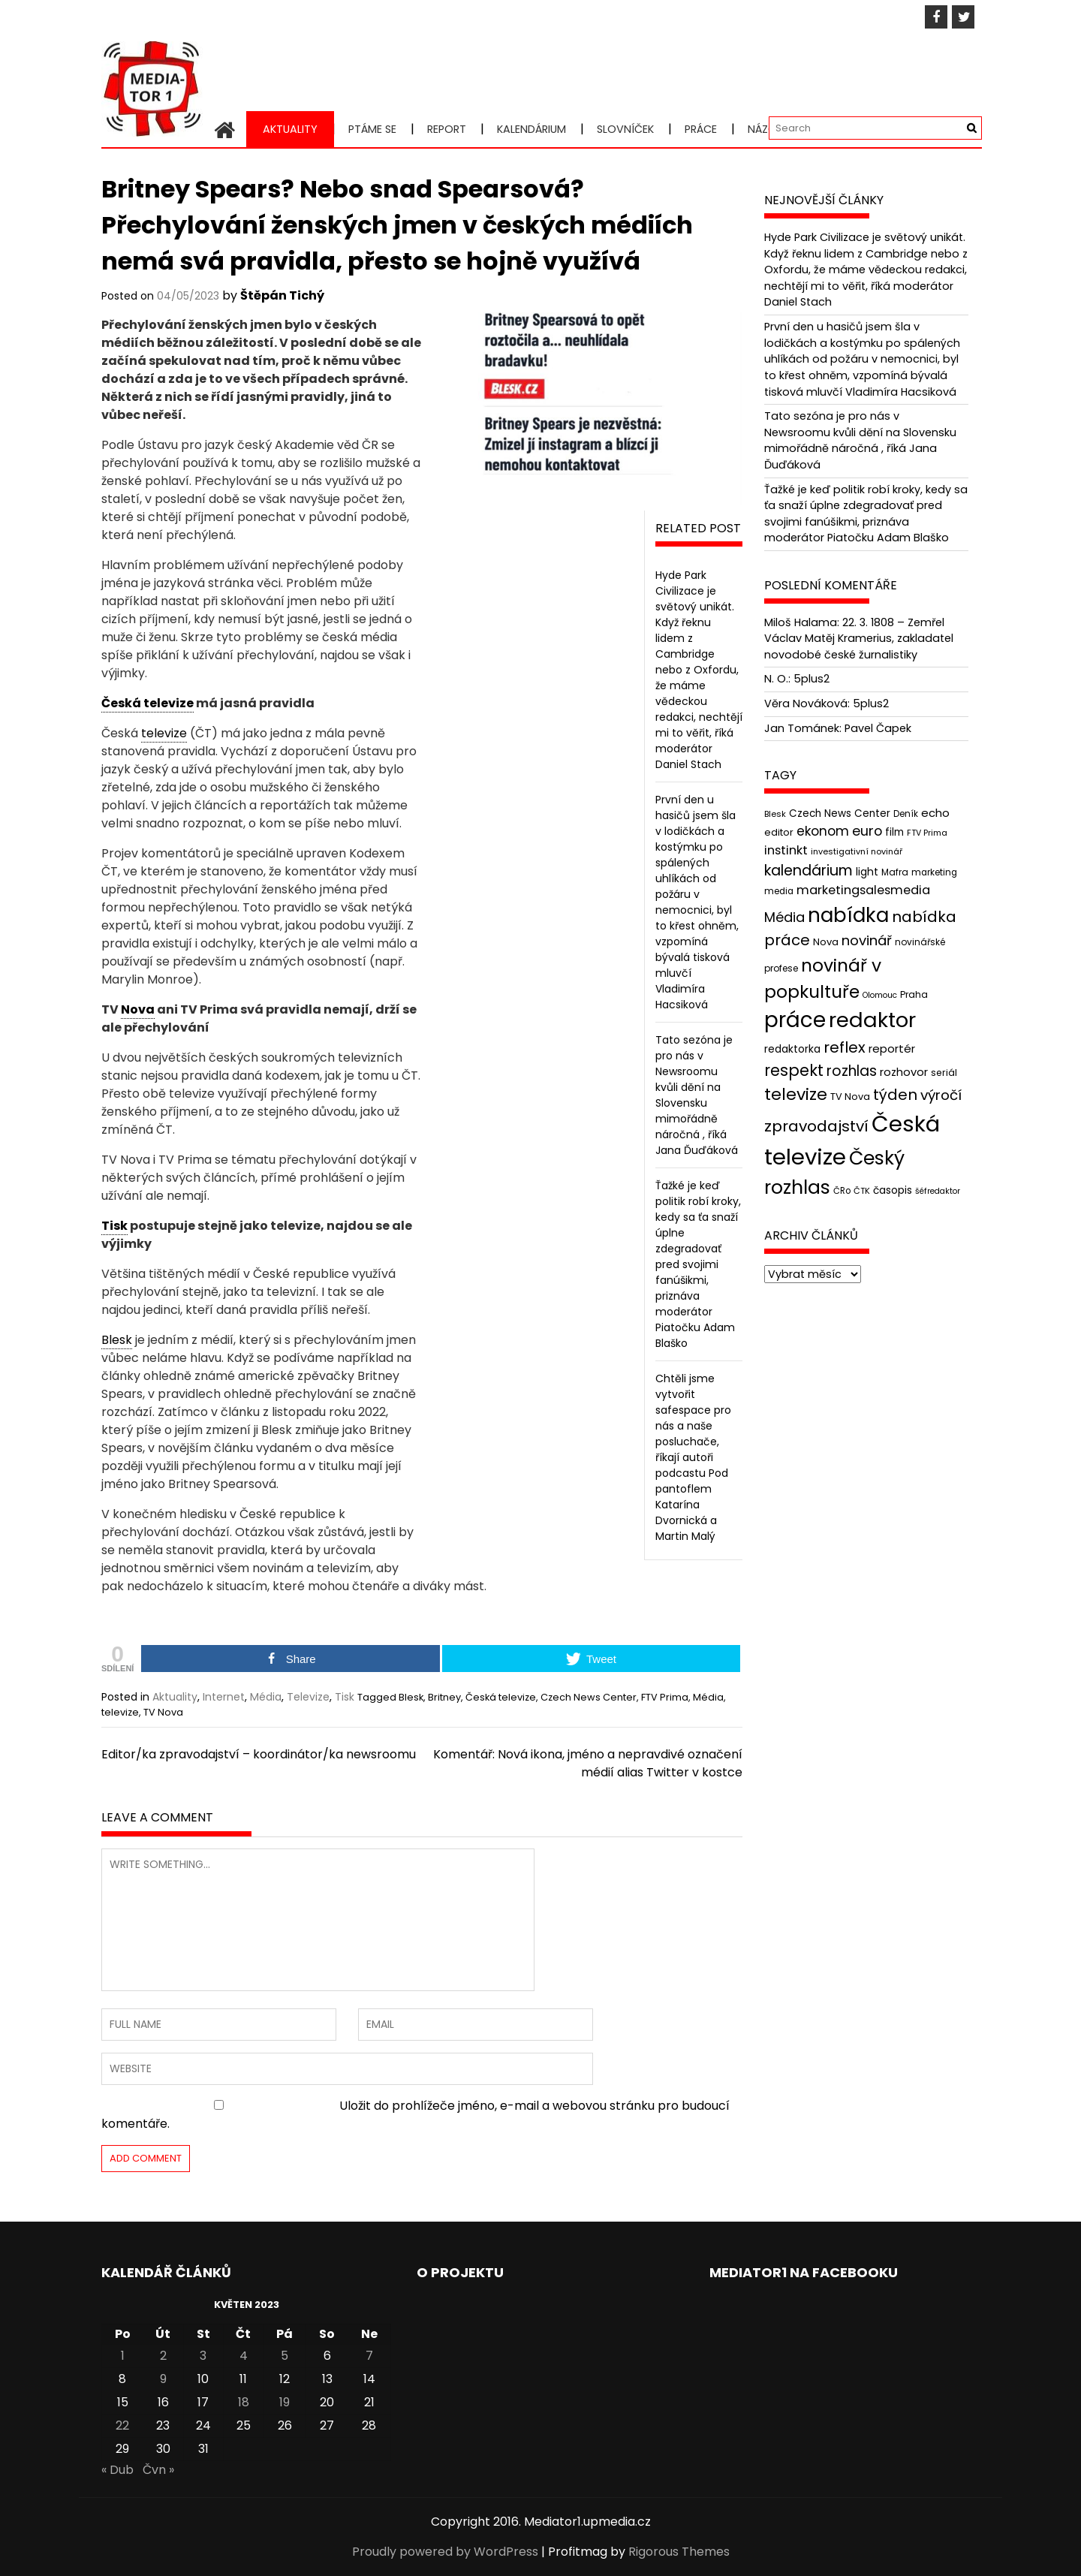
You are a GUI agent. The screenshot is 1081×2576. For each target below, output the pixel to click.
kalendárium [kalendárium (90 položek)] (808, 870)
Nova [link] (138, 1009)
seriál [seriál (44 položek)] (944, 1072)
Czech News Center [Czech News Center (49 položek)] (839, 813)
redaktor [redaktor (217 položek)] (872, 1020)
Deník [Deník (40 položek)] (905, 814)
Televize (308, 1696)
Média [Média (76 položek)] (784, 917)
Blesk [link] (116, 1339)
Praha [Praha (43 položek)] (914, 994)
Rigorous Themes (679, 2551)
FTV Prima (664, 1697)
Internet (224, 1696)
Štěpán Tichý (282, 295)
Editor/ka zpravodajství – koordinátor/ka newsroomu (258, 1754)
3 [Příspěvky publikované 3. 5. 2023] (203, 2355)
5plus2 (811, 678)
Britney (444, 1697)
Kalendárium (531, 129)
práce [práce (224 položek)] (795, 1020)
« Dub (117, 2469)
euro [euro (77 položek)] (867, 830)
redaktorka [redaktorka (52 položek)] (792, 1048)
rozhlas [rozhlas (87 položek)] (852, 1071)
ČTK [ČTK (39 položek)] (862, 1190)
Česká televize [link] (147, 703)
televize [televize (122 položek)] (795, 1094)
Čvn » (158, 2469)
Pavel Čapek (878, 728)
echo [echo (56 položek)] (935, 813)
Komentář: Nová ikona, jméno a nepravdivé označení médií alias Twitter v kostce (587, 1763)
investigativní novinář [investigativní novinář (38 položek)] (856, 851)
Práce (701, 129)
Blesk (411, 1697)
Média (266, 1696)
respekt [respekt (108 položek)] (794, 1070)
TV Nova (163, 1712)
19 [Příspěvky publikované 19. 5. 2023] (284, 2402)
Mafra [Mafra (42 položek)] (894, 872)
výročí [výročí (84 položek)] (941, 1095)
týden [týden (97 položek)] (895, 1094)
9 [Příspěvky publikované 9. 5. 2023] (163, 2379)
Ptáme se (372, 129)
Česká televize (500, 1697)
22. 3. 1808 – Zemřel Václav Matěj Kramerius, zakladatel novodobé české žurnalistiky (858, 638)
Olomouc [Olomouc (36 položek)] (880, 995)
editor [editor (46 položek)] (778, 832)
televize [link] (164, 733)
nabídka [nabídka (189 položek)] (848, 915)
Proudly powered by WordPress (445, 2551)
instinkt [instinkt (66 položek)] (786, 850)
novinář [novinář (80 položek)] (867, 940)
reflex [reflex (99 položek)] (845, 1047)
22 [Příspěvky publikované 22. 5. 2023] (122, 2425)
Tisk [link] (114, 1225)
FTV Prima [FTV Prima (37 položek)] (927, 833)
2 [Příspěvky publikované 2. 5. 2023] (163, 2355)
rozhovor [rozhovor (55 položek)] (904, 1072)
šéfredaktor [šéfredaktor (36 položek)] (937, 1190)
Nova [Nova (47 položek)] (826, 942)
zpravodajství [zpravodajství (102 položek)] (816, 1126)
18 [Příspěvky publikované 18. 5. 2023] (243, 2402)
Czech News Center (588, 1697)
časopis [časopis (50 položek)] (892, 1190)
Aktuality (290, 129)
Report (446, 129)
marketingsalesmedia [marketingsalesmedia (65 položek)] (863, 890)
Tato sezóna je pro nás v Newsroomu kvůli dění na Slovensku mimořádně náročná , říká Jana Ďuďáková (696, 1095)
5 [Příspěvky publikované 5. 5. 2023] (284, 2355)
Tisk (344, 1696)
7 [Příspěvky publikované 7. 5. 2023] (369, 2355)
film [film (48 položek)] (894, 832)
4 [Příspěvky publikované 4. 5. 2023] (243, 2355)
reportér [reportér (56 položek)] (892, 1048)
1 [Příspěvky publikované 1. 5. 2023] (123, 2355)
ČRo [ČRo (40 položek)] (842, 1190)
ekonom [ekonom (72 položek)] (822, 831)
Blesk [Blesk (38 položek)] (775, 814)
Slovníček (625, 129)
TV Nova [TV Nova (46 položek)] (850, 1096)
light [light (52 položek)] (867, 871)
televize (120, 1712)
